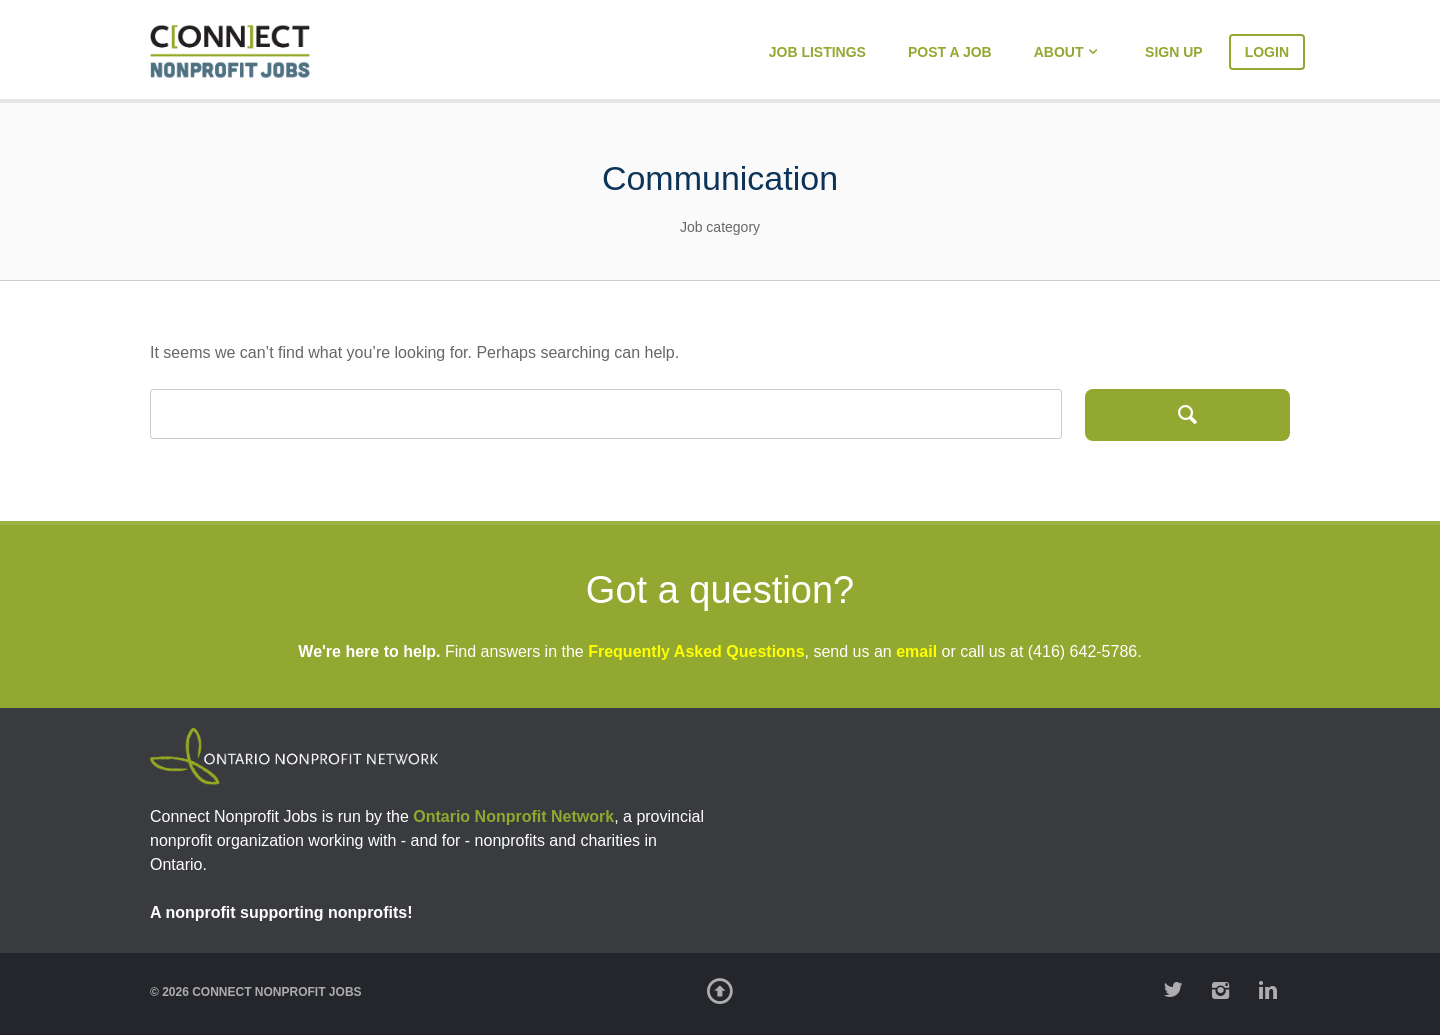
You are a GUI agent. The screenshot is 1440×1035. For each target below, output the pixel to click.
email (916, 651)
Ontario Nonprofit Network (513, 816)
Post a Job (950, 52)
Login (1267, 52)
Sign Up (1174, 52)
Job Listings (817, 52)
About (1059, 52)
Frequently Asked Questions (696, 651)
